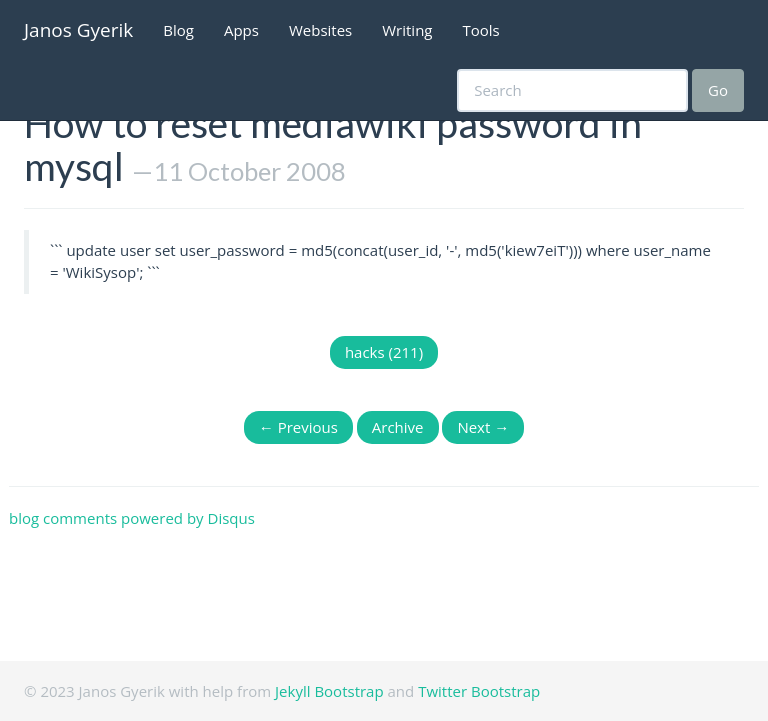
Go (718, 90)
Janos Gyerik (78, 30)
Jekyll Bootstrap (329, 691)
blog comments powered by (132, 518)
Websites (320, 30)
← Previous (298, 427)
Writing (407, 30)
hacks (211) (384, 352)
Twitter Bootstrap (479, 691)
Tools (481, 30)
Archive (398, 427)
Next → (483, 427)
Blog (178, 30)
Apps (241, 30)
